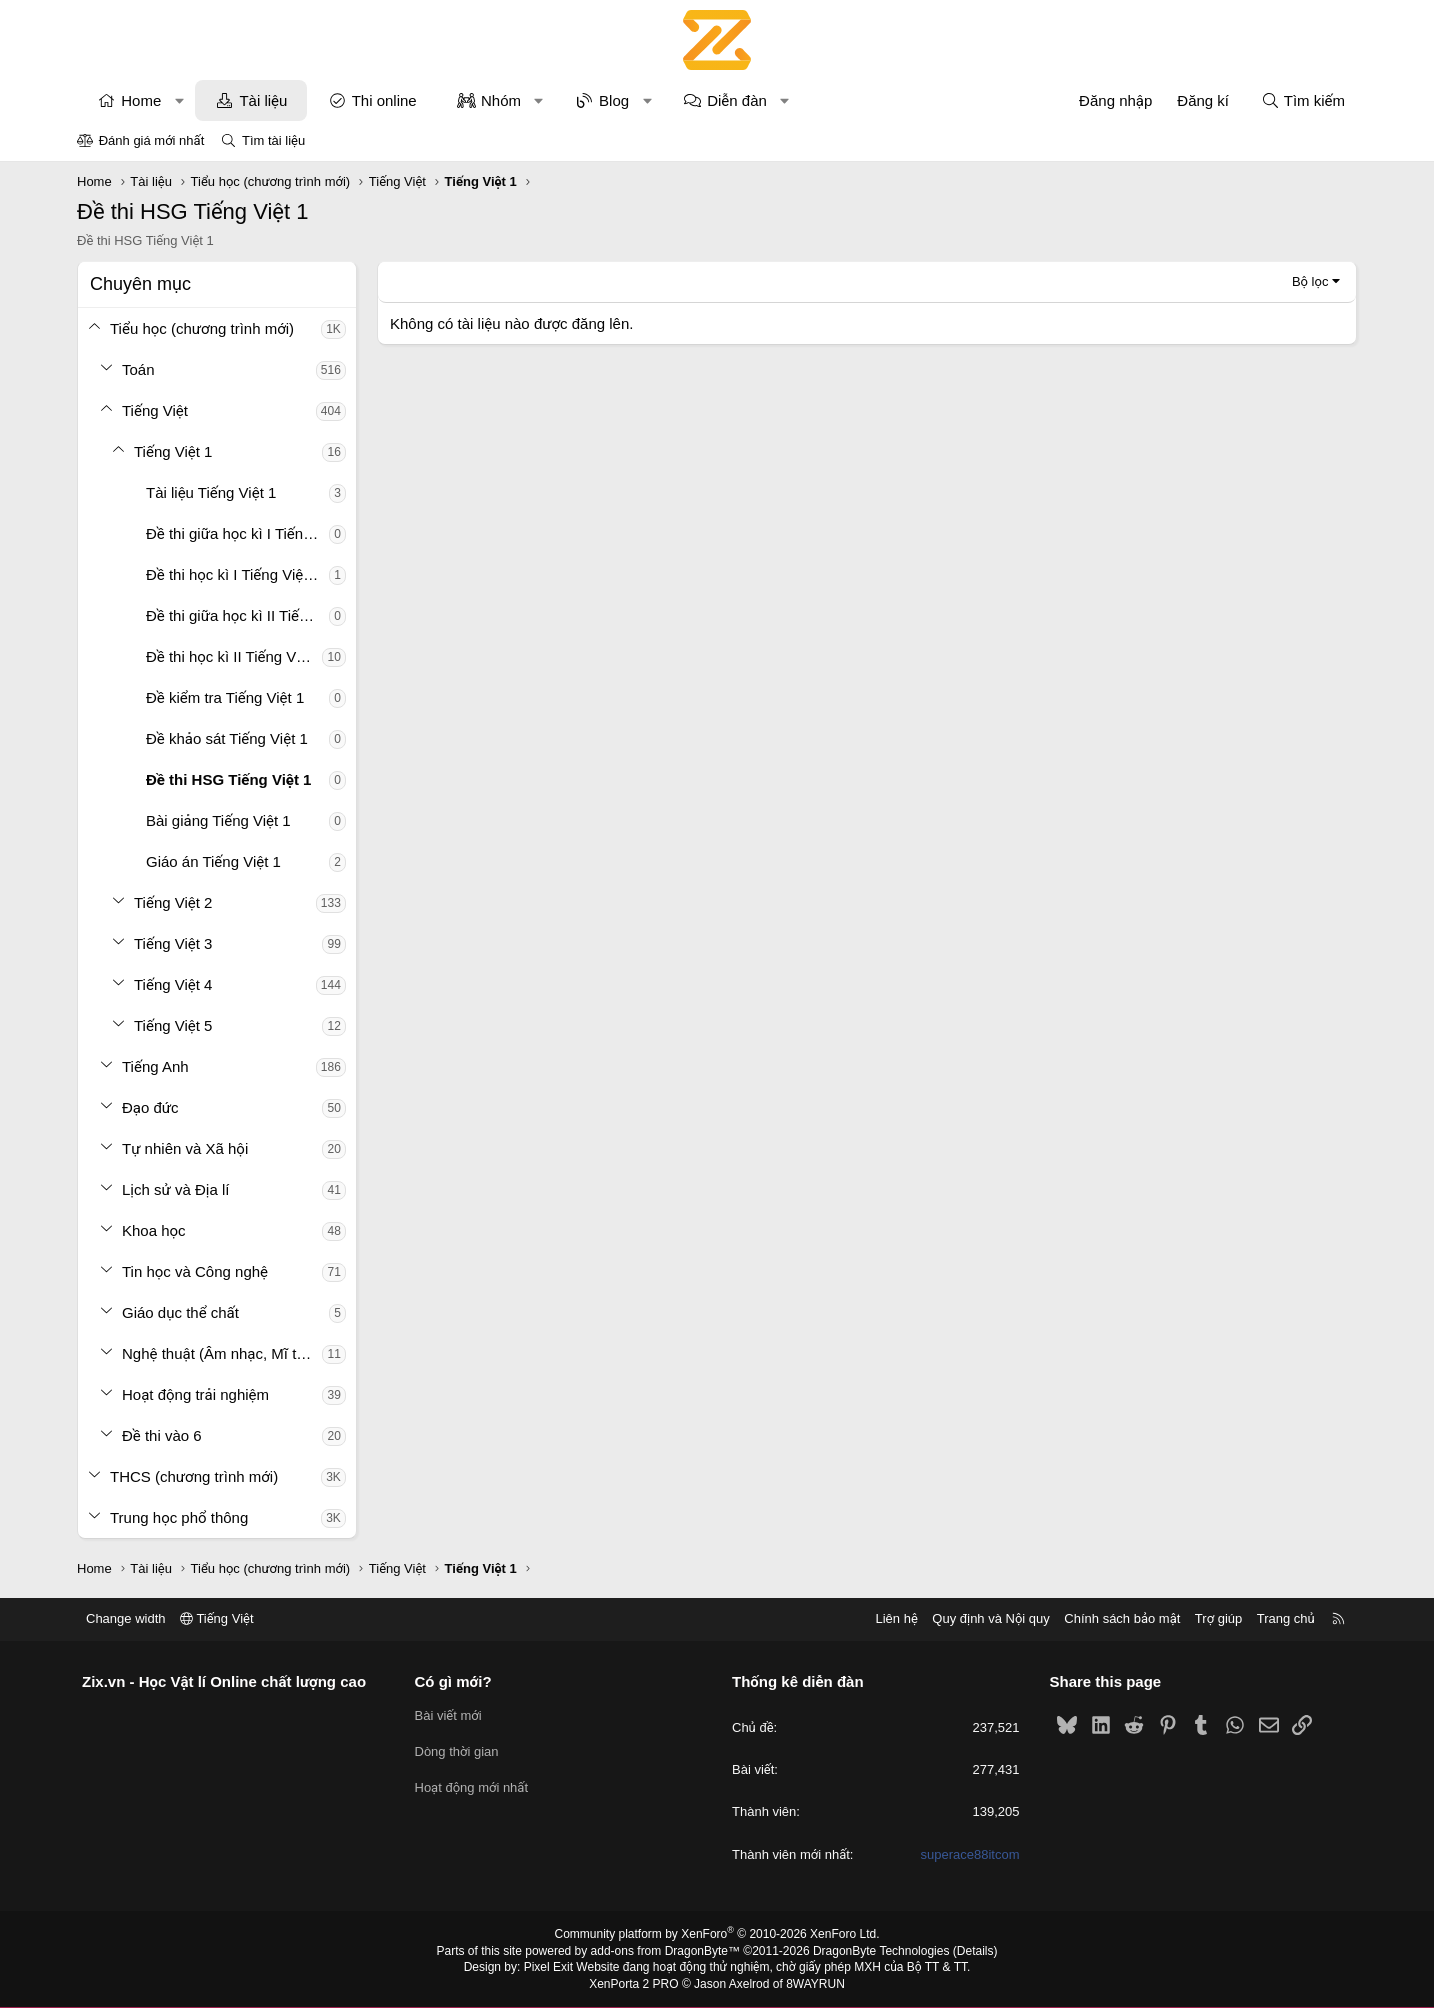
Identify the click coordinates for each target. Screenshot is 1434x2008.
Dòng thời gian (457, 1751)
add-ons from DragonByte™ (665, 1951)
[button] (179, 100)
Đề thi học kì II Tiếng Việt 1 (234, 656)
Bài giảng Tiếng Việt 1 (218, 820)
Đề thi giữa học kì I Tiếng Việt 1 (237, 533)
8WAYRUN (815, 1984)
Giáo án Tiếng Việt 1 (213, 861)
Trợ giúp (1218, 1618)
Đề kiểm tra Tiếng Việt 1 (225, 697)
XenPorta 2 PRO (633, 1984)
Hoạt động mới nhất (472, 1787)
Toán (138, 369)
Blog (614, 100)
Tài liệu (263, 100)
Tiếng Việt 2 (173, 902)
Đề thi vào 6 (162, 1435)
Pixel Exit (548, 1967)
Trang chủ (1286, 1618)
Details (975, 1951)
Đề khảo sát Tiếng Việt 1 (227, 738)
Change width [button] (126, 1618)
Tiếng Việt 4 (173, 984)
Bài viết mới (448, 1715)
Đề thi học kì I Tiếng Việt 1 (233, 574)
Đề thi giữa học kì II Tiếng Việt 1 (237, 615)
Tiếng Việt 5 (173, 1025)
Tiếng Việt (155, 410)
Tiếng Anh (155, 1066)
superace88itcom (970, 1854)
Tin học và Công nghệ (195, 1271)
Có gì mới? (453, 1681)
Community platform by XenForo (717, 1934)
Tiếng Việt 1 (173, 451)
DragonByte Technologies (881, 1951)
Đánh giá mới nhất (152, 140)
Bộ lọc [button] (1310, 281)
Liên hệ (896, 1618)
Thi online (384, 100)
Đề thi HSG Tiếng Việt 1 (228, 779)
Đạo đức (150, 1107)
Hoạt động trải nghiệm (195, 1394)
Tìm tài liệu (273, 140)
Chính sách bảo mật (1122, 1618)
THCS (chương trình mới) (194, 1476)
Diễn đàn (737, 100)
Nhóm (501, 100)
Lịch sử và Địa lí (175, 1189)
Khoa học (154, 1230)
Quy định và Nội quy (991, 1618)
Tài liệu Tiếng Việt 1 (211, 492)
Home (141, 100)
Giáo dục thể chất (180, 1312)
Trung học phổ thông (179, 1517)
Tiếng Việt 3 (173, 943)
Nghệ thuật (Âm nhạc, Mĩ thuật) (222, 1353)
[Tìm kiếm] (1303, 100)
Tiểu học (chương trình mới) (202, 328)
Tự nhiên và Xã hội (185, 1148)
